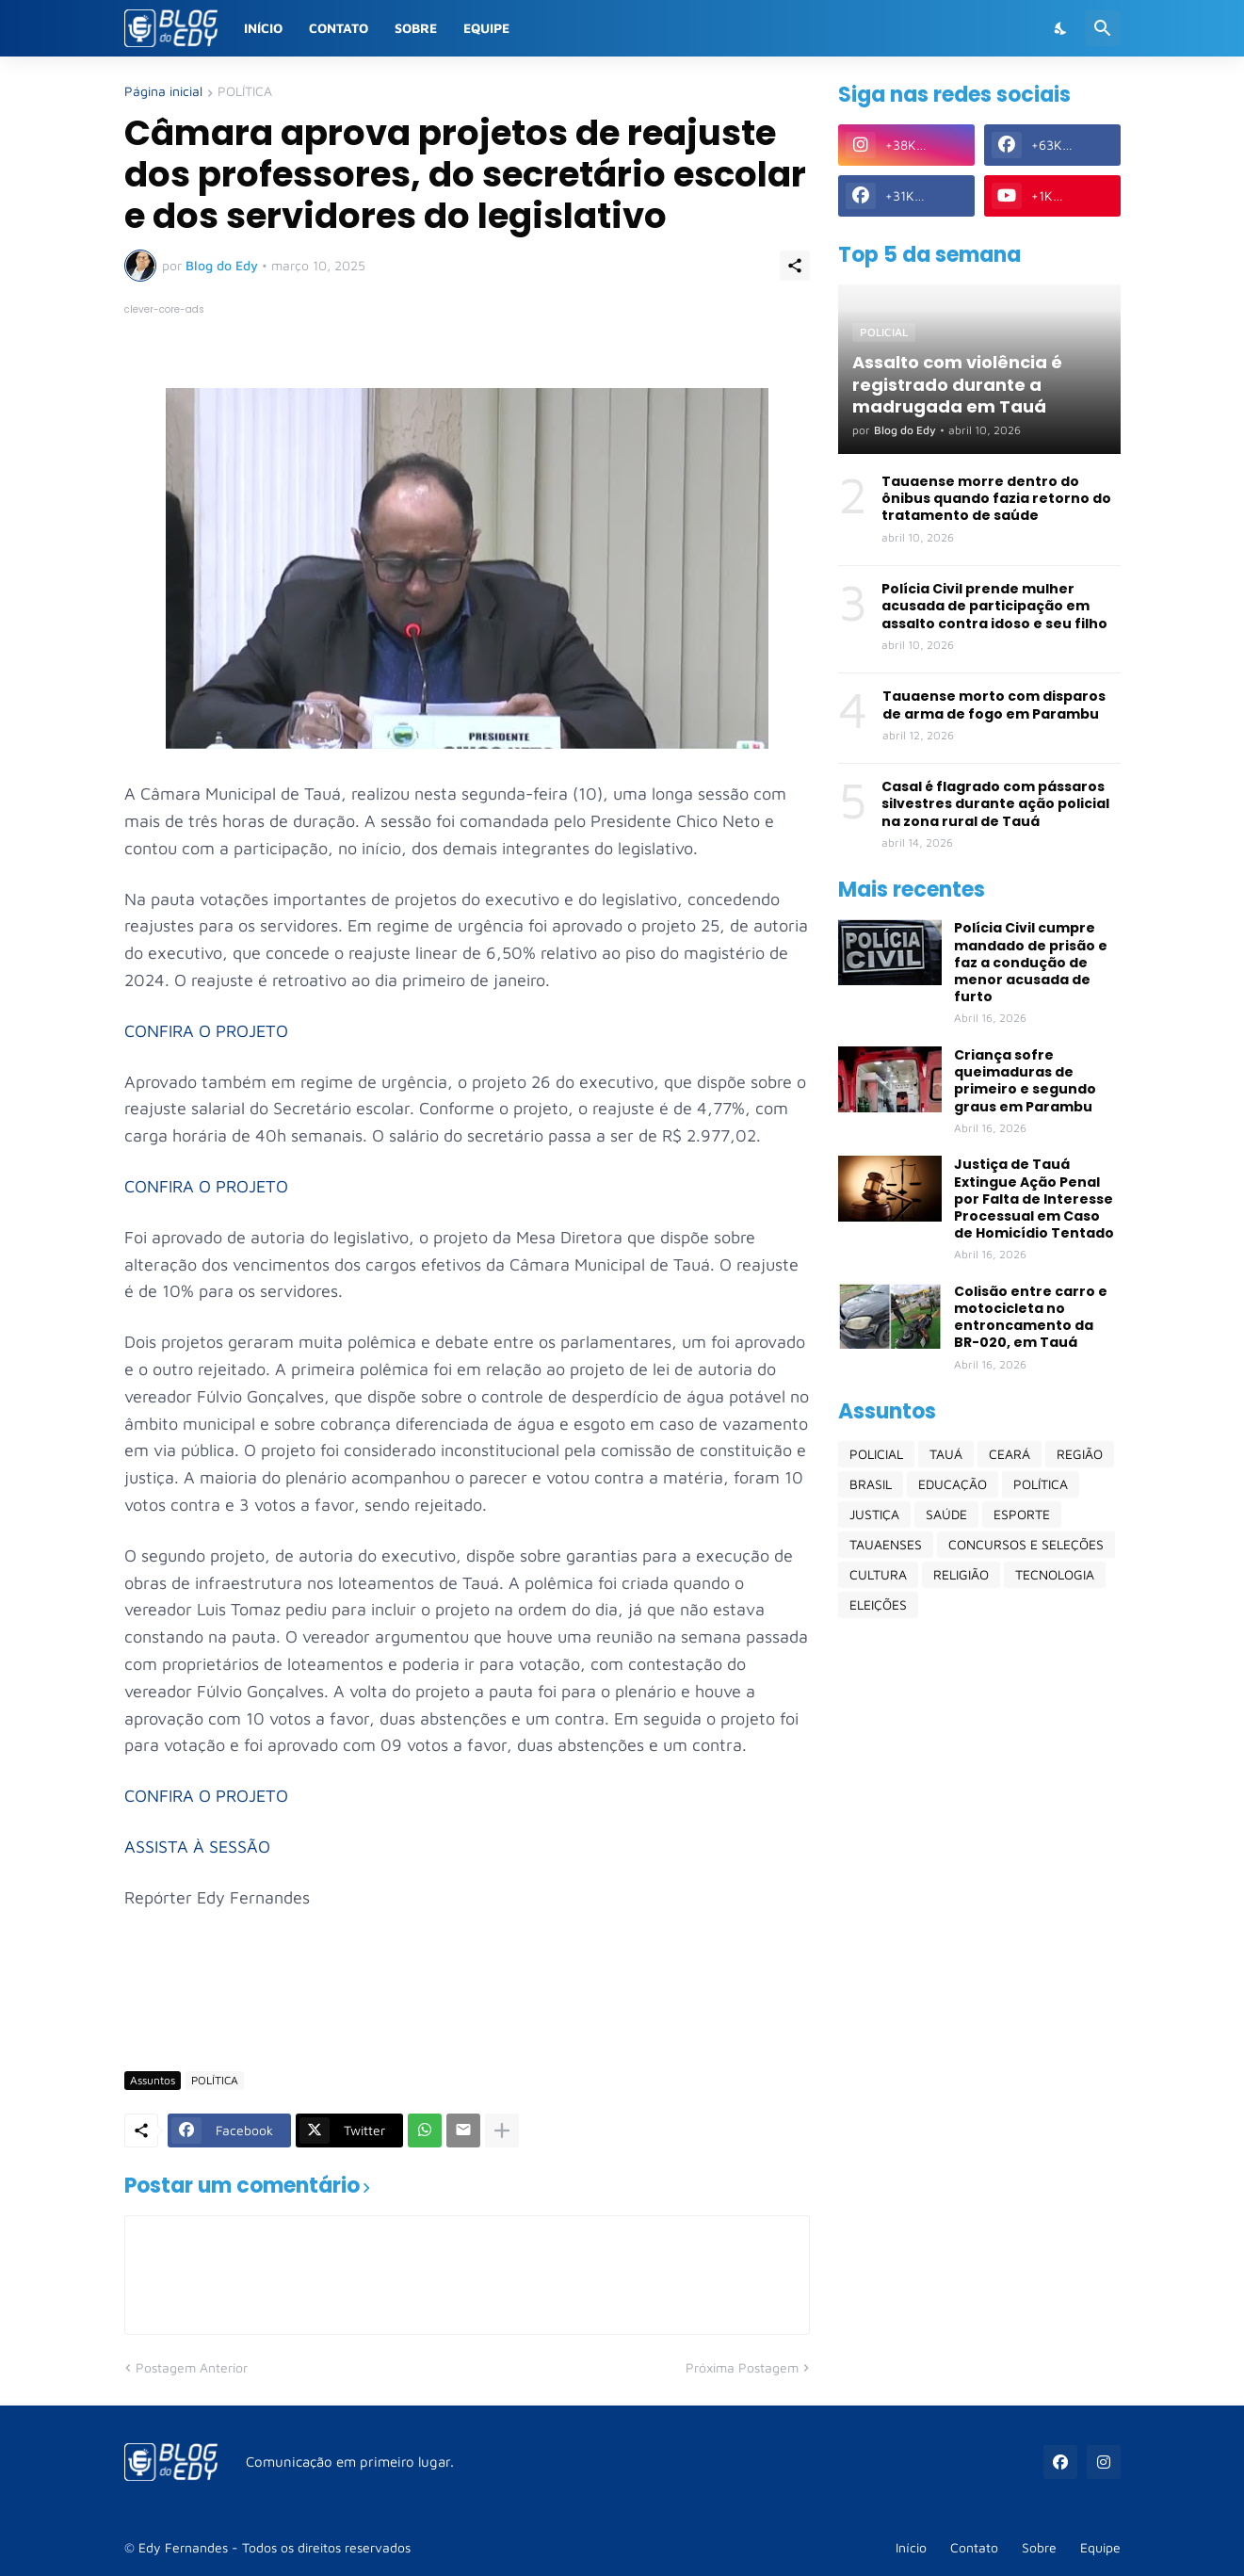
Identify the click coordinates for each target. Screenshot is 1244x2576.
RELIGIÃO (961, 1574)
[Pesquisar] (1103, 28)
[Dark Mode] (1061, 28)
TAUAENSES (885, 1544)
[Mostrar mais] (502, 2130)
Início (263, 28)
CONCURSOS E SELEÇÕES (1026, 1544)
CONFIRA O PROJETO (206, 1031)
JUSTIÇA (874, 1514)
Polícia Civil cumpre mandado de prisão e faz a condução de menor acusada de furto (1030, 962)
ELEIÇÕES (878, 1604)
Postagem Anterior (192, 2367)
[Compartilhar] (795, 266)
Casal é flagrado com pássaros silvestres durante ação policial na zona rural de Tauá (995, 804)
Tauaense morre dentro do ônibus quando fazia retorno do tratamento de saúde (996, 499)
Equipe (486, 28)
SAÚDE (946, 1514)
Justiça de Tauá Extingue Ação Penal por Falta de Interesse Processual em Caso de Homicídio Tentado (1034, 1198)
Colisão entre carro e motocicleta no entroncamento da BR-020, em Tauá (1030, 1317)
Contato (338, 28)
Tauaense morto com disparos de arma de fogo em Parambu (994, 704)
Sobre (416, 28)
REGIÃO (1080, 1454)
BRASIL (870, 1484)
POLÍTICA (245, 92)
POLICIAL (876, 1454)
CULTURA (878, 1574)
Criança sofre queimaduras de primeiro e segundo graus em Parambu (1025, 1080)
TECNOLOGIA (1054, 1574)
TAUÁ (945, 1454)
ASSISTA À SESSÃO (197, 1846)
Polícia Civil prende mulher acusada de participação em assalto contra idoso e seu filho (994, 606)
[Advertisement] (467, 2001)
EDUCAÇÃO (952, 1484)
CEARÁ (1009, 1454)
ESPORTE (1022, 1514)
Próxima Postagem (742, 2367)
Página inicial (163, 92)
